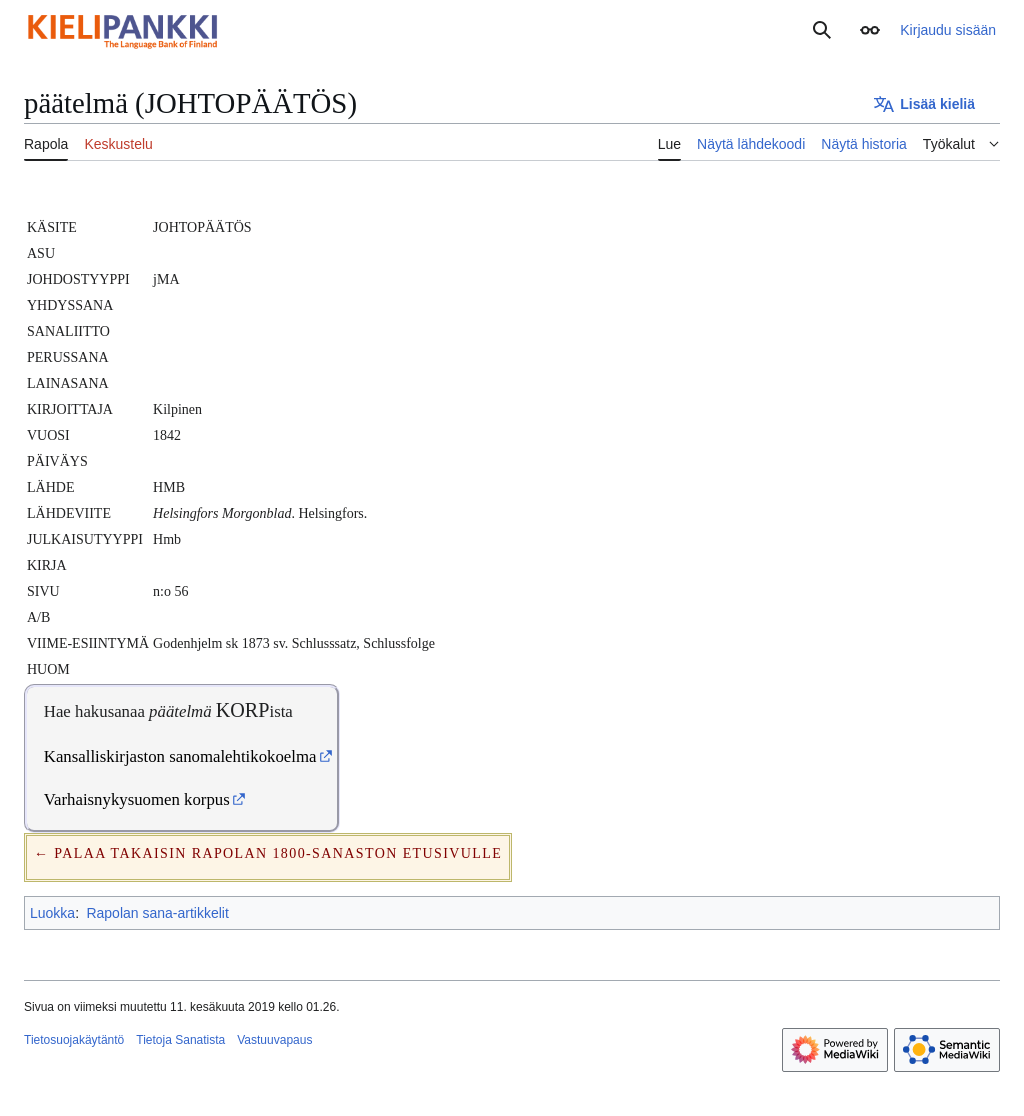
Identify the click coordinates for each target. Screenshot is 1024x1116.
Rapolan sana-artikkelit (157, 913)
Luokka (52, 913)
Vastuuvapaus (274, 1040)
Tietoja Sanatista (180, 1040)
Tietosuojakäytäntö (74, 1040)
